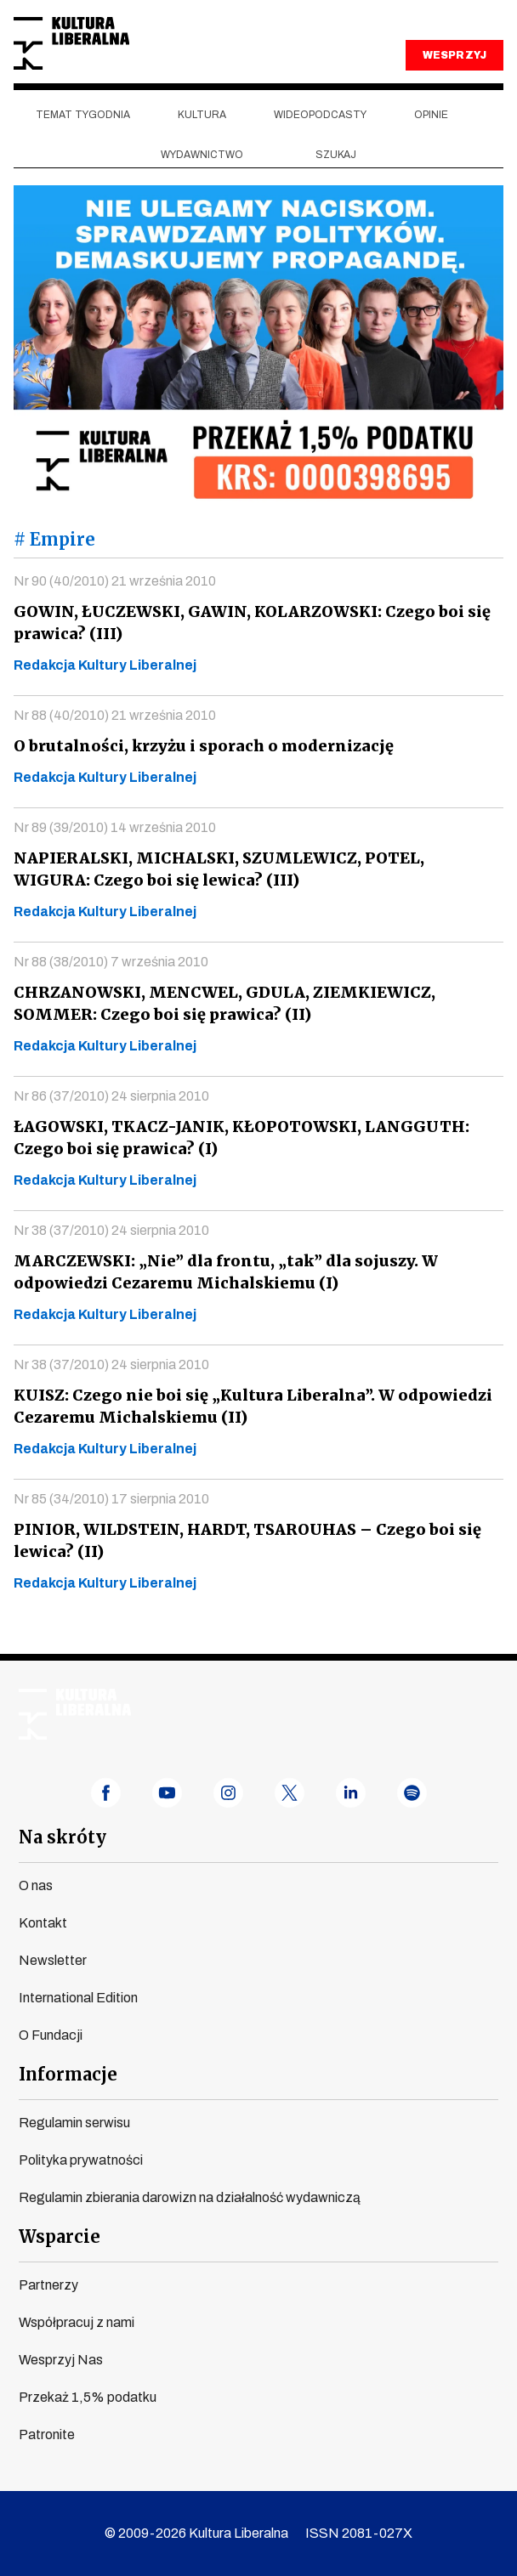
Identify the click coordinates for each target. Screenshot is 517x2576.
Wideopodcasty (320, 115)
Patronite (47, 2434)
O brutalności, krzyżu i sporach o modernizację (198, 746)
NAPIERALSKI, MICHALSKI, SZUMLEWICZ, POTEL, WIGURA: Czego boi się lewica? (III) (255, 869)
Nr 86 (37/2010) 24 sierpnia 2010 (111, 1096)
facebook (106, 1793)
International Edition (78, 1997)
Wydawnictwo (202, 155)
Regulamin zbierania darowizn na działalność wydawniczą (190, 2197)
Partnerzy (48, 2285)
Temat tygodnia (83, 115)
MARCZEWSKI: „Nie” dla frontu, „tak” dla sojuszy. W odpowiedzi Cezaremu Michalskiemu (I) (220, 1272)
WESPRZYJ (454, 55)
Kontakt (43, 1923)
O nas (36, 1885)
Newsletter (53, 1960)
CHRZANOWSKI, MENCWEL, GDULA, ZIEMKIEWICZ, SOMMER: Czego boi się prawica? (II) (221, 1003)
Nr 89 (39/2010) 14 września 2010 (115, 827)
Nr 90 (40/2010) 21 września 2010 (115, 581)
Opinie (431, 115)
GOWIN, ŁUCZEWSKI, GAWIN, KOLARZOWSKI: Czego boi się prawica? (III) (248, 622)
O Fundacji (50, 2035)
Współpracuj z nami (76, 2322)
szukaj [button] (335, 155)
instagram (228, 1793)
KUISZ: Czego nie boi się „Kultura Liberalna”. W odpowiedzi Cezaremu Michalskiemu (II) (245, 1406)
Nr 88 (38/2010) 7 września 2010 (111, 961)
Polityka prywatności (81, 2160)
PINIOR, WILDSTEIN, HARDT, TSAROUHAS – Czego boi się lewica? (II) (241, 1540)
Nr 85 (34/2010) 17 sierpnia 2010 (111, 1499)
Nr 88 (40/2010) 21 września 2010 (115, 715)
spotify (412, 1793)
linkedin (351, 1793)
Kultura (202, 115)
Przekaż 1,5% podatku (87, 2397)
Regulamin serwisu (74, 2122)
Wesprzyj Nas (61, 2359)
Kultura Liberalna (71, 44)
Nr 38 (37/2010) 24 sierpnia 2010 (111, 1230)
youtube (167, 1793)
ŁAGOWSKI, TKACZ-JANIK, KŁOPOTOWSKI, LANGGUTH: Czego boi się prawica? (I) (236, 1137)
